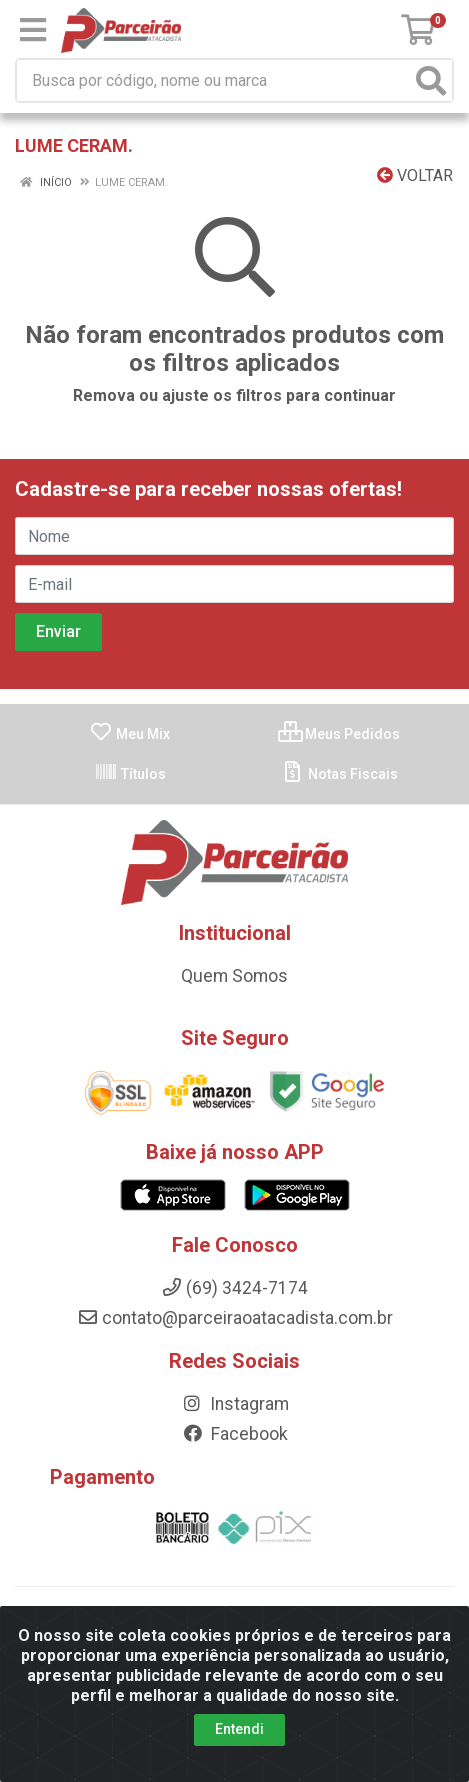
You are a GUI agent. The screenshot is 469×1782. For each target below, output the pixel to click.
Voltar (415, 175)
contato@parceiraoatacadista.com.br (235, 1318)
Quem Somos (234, 976)
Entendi (239, 1729)
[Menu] (33, 30)
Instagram (235, 1404)
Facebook (235, 1434)
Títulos (130, 774)
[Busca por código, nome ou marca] (214, 80)
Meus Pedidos (339, 734)
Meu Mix (129, 734)
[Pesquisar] (431, 80)
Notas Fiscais (339, 774)
